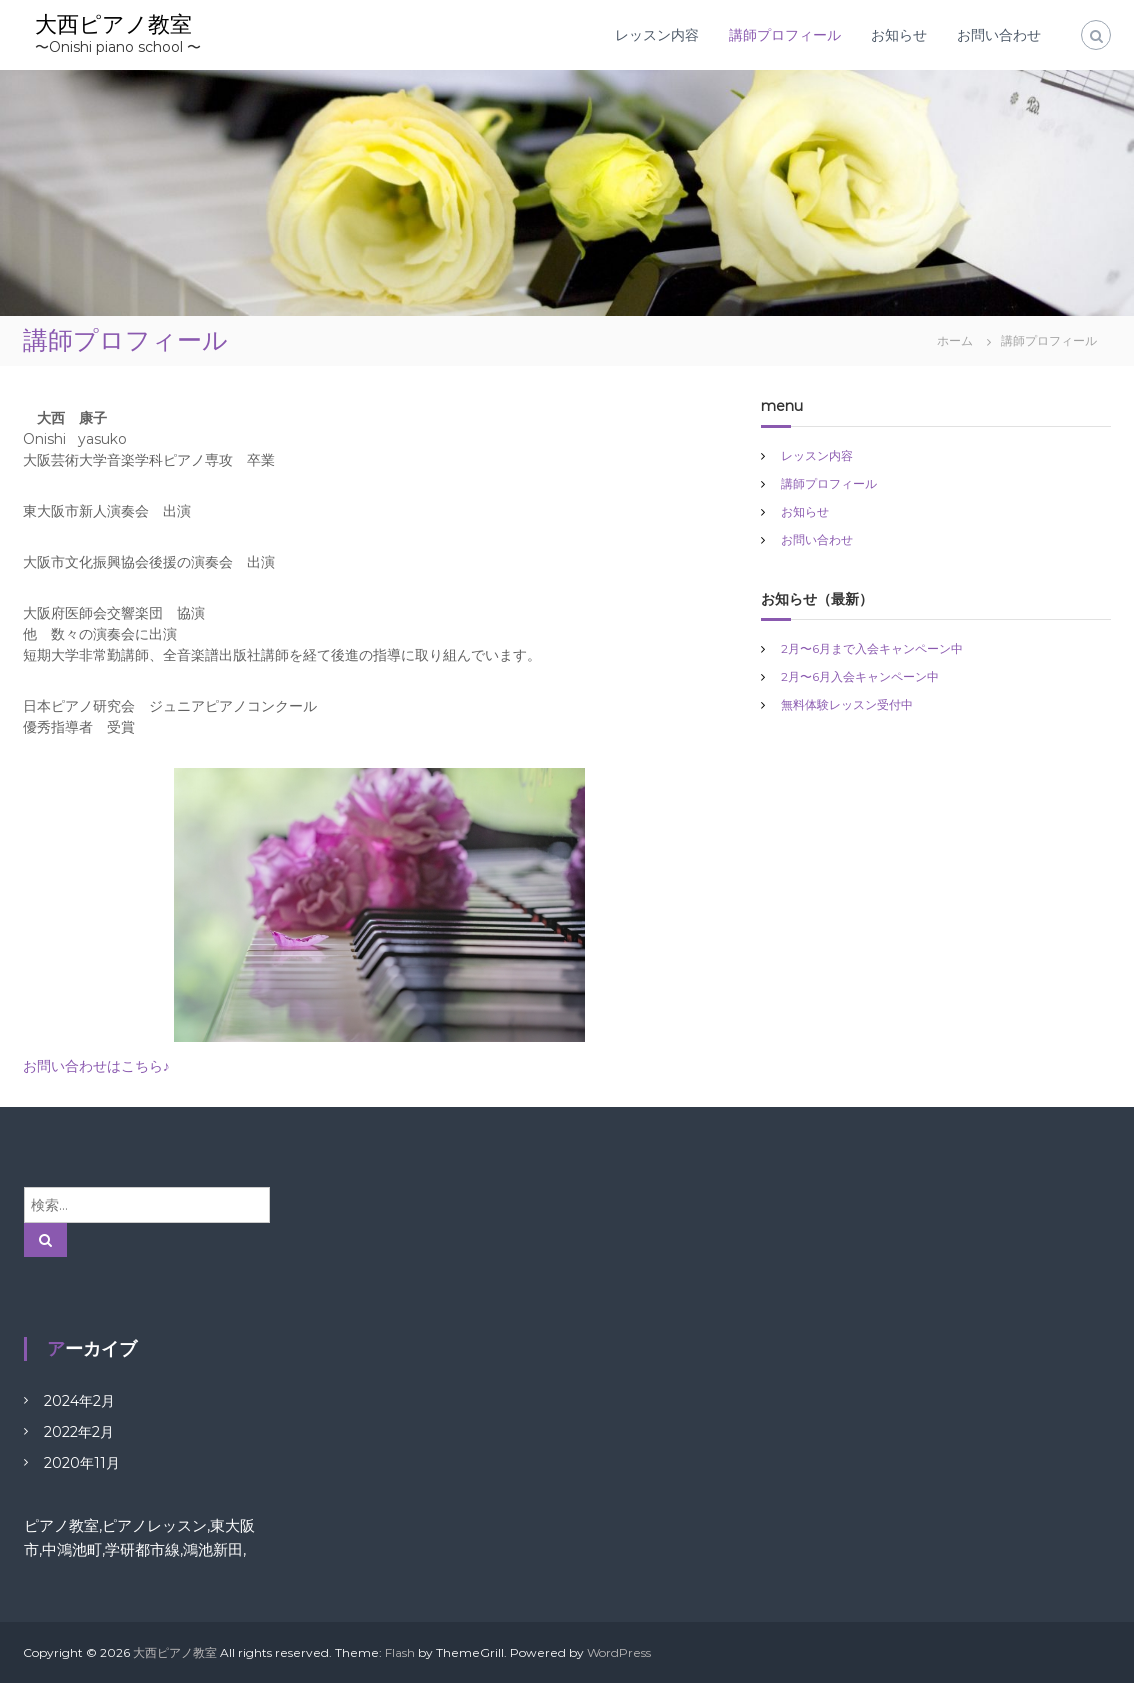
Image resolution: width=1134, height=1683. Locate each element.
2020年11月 (82, 1463)
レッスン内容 (657, 35)
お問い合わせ (999, 35)
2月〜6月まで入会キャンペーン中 (872, 648)
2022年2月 (79, 1432)
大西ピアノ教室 (113, 24)
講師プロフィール (785, 35)
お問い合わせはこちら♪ (96, 1066)
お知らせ (899, 35)
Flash (400, 1652)
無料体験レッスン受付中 (847, 704)
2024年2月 (79, 1401)
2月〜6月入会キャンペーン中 (860, 676)
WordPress (619, 1652)
